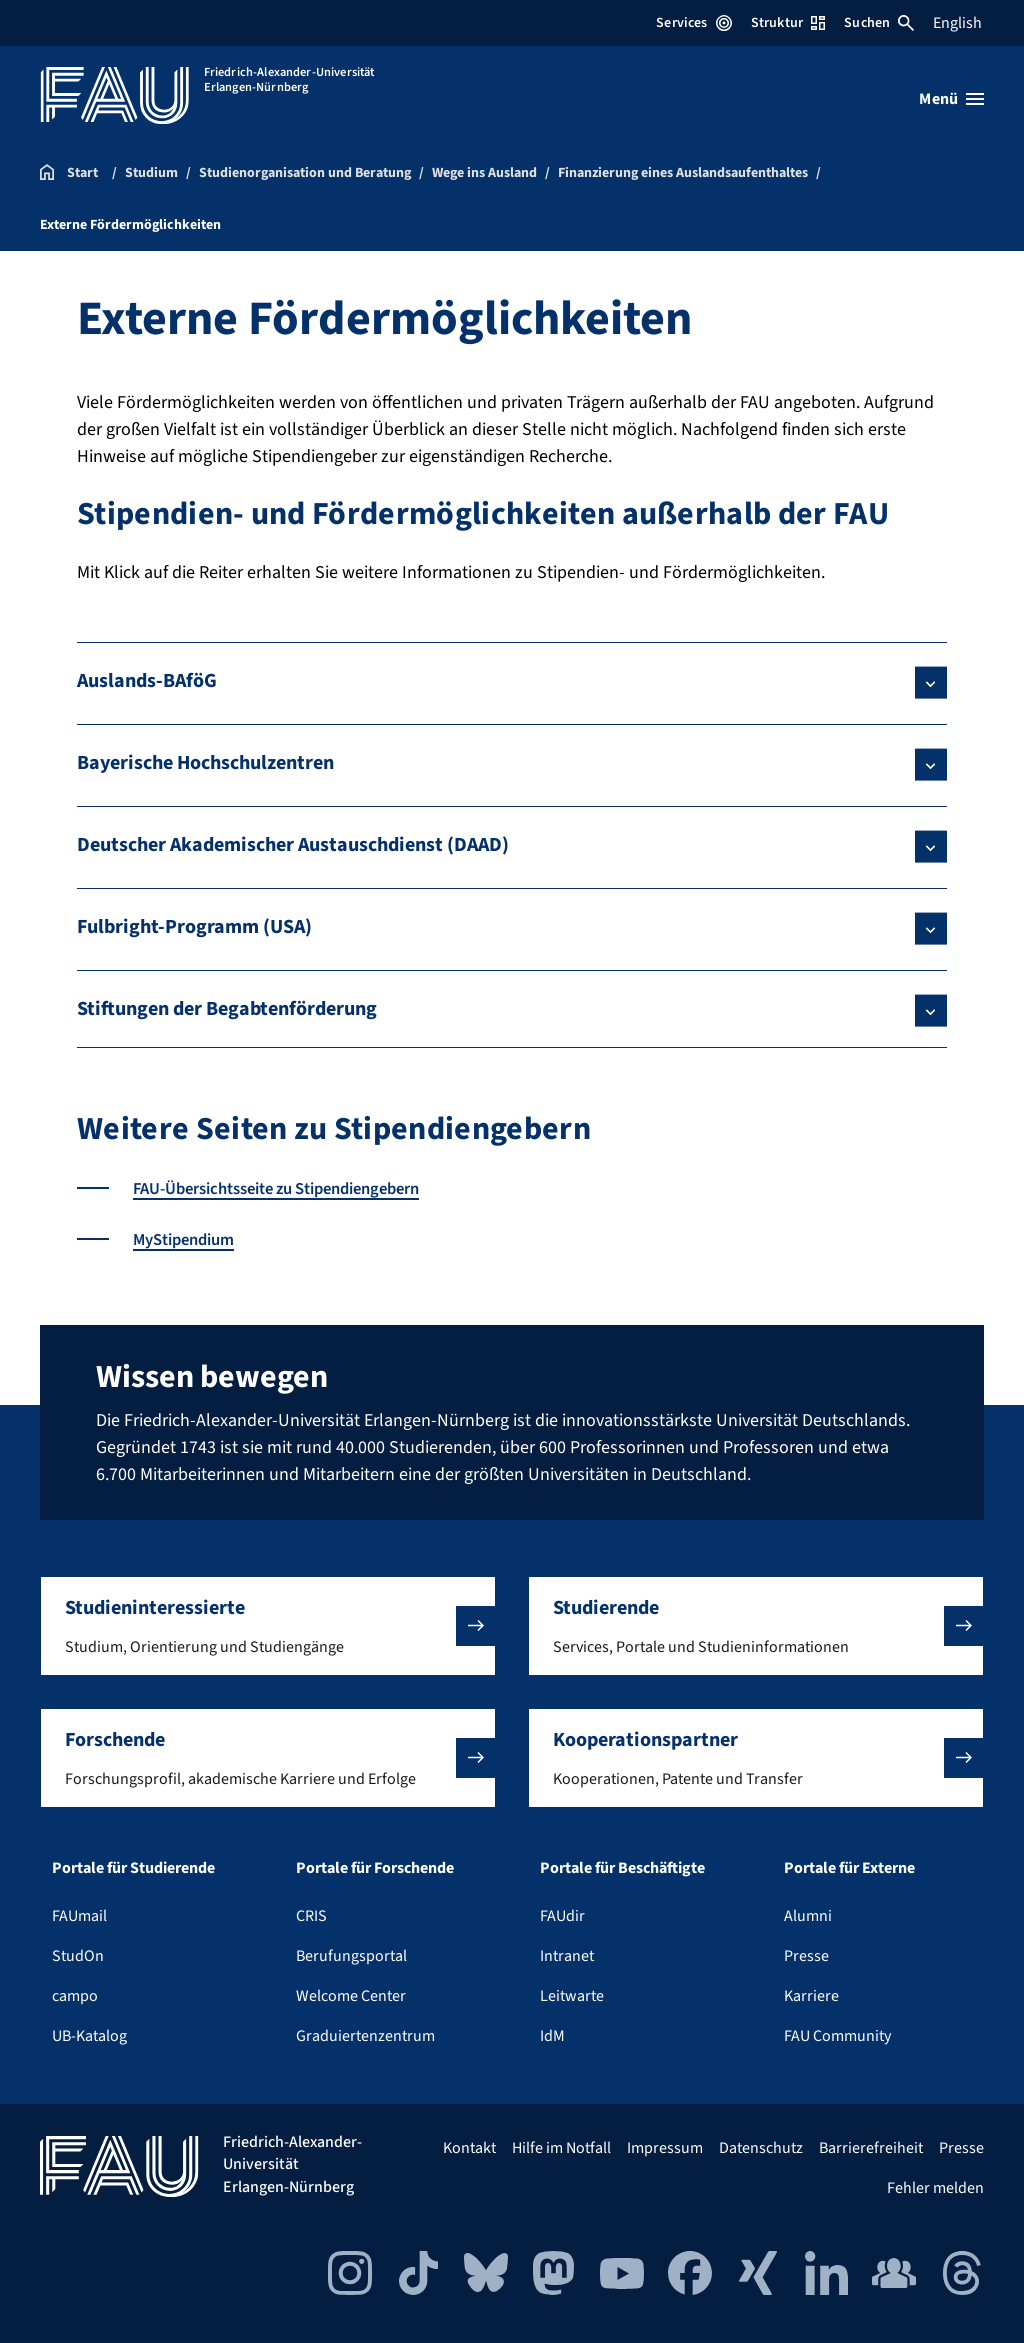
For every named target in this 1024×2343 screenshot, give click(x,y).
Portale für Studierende (133, 1868)
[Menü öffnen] (951, 99)
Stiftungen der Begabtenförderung (227, 1009)
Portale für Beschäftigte (622, 1868)
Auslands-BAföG (147, 681)
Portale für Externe (849, 1868)
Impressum (665, 2148)
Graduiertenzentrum (365, 2036)
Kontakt (469, 2148)
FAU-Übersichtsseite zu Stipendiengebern (294, 1188)
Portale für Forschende (375, 1868)
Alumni (808, 1916)
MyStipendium (189, 1239)
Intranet (567, 1956)
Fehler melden (935, 2188)
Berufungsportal (351, 1956)
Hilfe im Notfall (561, 2148)
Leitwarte (572, 1996)
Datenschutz (761, 2148)
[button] (268, 1626)
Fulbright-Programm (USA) (194, 927)
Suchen (879, 23)
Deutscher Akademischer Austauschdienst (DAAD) (293, 845)
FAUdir (562, 1916)
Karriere (811, 1996)
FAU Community (837, 2036)
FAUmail (79, 1916)
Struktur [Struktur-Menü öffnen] (788, 23)
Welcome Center (351, 1996)
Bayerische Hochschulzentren (205, 763)
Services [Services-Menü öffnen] (693, 23)
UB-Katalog (89, 2036)
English (957, 23)
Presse (806, 1956)
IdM (552, 2036)
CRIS (311, 1916)
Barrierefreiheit (871, 2148)
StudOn (78, 1956)
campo (75, 1996)
